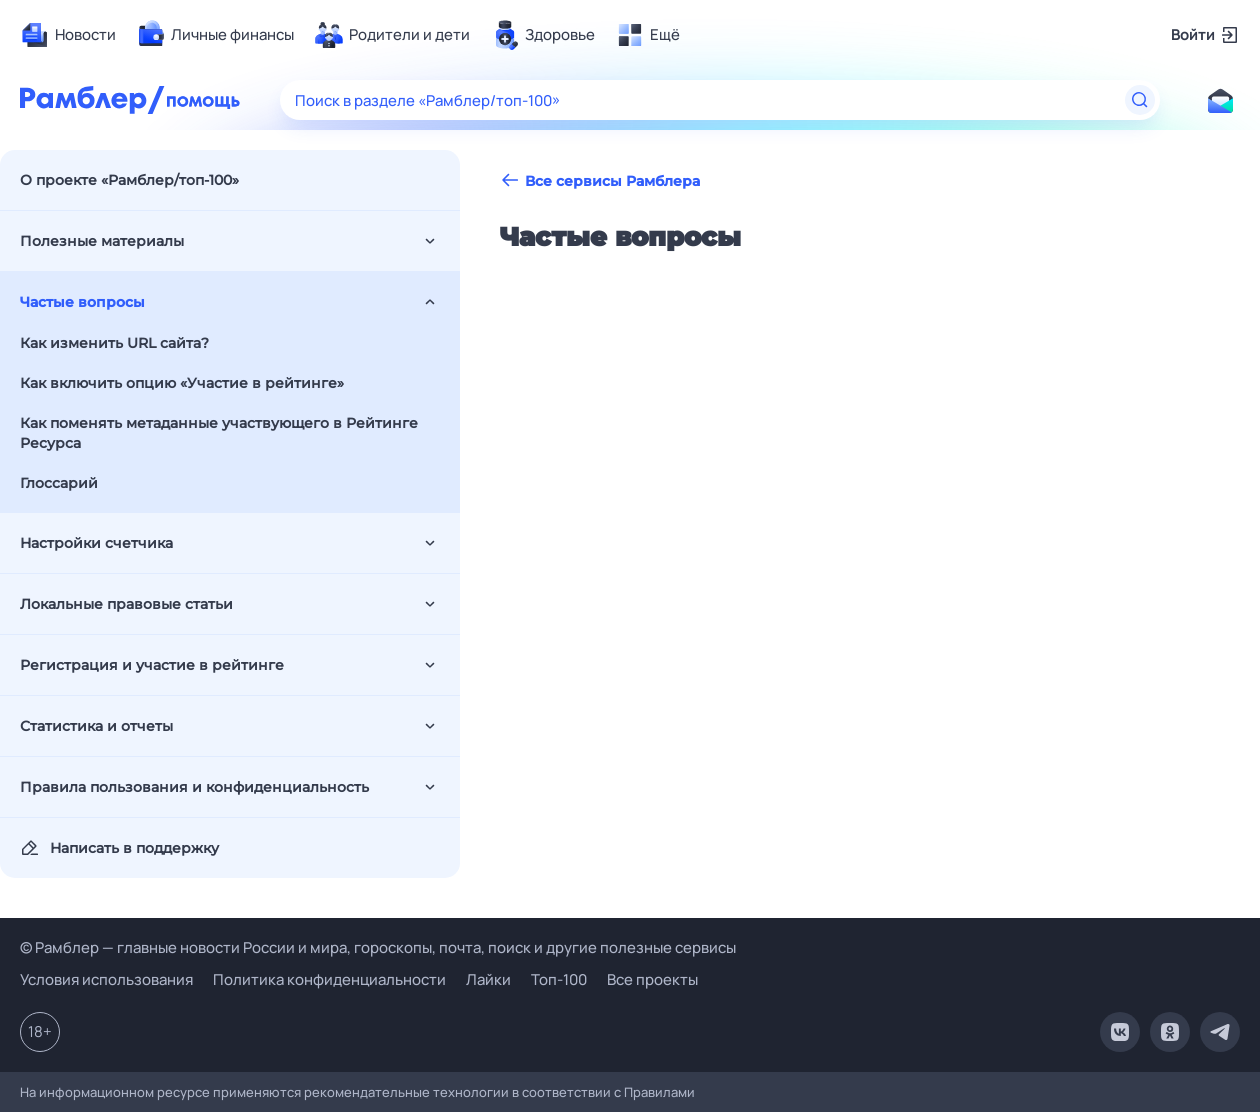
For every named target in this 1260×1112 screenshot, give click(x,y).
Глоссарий (59, 483)
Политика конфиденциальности (329, 979)
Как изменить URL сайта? (114, 343)
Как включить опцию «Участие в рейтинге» (182, 383)
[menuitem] (68, 35)
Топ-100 (559, 979)
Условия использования (106, 979)
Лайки (488, 979)
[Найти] (1140, 100)
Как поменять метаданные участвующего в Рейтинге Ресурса (219, 433)
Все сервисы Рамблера (600, 180)
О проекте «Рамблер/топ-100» (129, 180)
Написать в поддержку (119, 848)
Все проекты (652, 979)
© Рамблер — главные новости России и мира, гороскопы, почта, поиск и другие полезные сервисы (378, 947)
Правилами (659, 1092)
